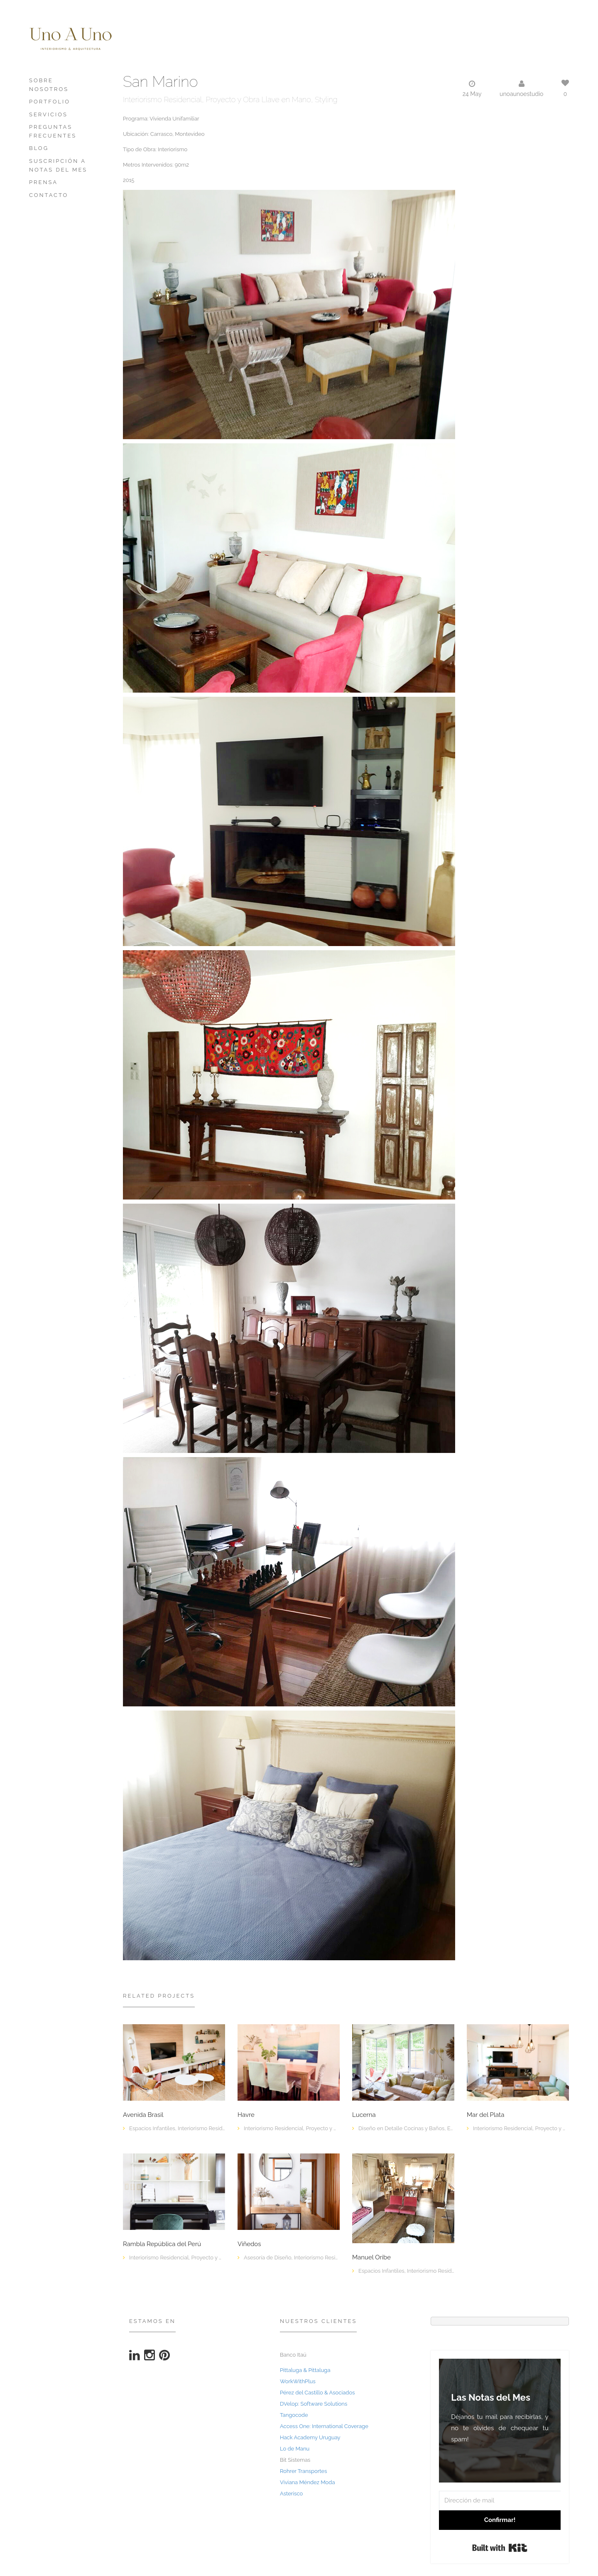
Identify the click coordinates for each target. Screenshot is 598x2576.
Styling (326, 99)
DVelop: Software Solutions (313, 2404)
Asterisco (291, 2493)
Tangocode (294, 2415)
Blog (39, 148)
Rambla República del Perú (162, 2244)
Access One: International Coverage (324, 2426)
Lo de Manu (294, 2449)
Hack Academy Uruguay (310, 2437)
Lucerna (364, 2115)
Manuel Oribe (371, 2257)
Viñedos (249, 2244)
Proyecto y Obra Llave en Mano (258, 99)
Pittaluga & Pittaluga (305, 2370)
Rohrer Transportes (303, 2471)
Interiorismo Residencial (162, 99)
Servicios (48, 114)
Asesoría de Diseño (268, 2257)
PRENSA (43, 182)
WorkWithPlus (298, 2381)
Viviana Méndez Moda (307, 2482)
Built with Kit (499, 2547)
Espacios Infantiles (152, 2128)
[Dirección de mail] (500, 2500)
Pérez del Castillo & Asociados (317, 2392)
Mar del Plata (485, 2115)
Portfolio (49, 101)
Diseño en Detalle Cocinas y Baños (401, 2128)
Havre (246, 2115)
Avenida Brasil (143, 2115)
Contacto (48, 195)
